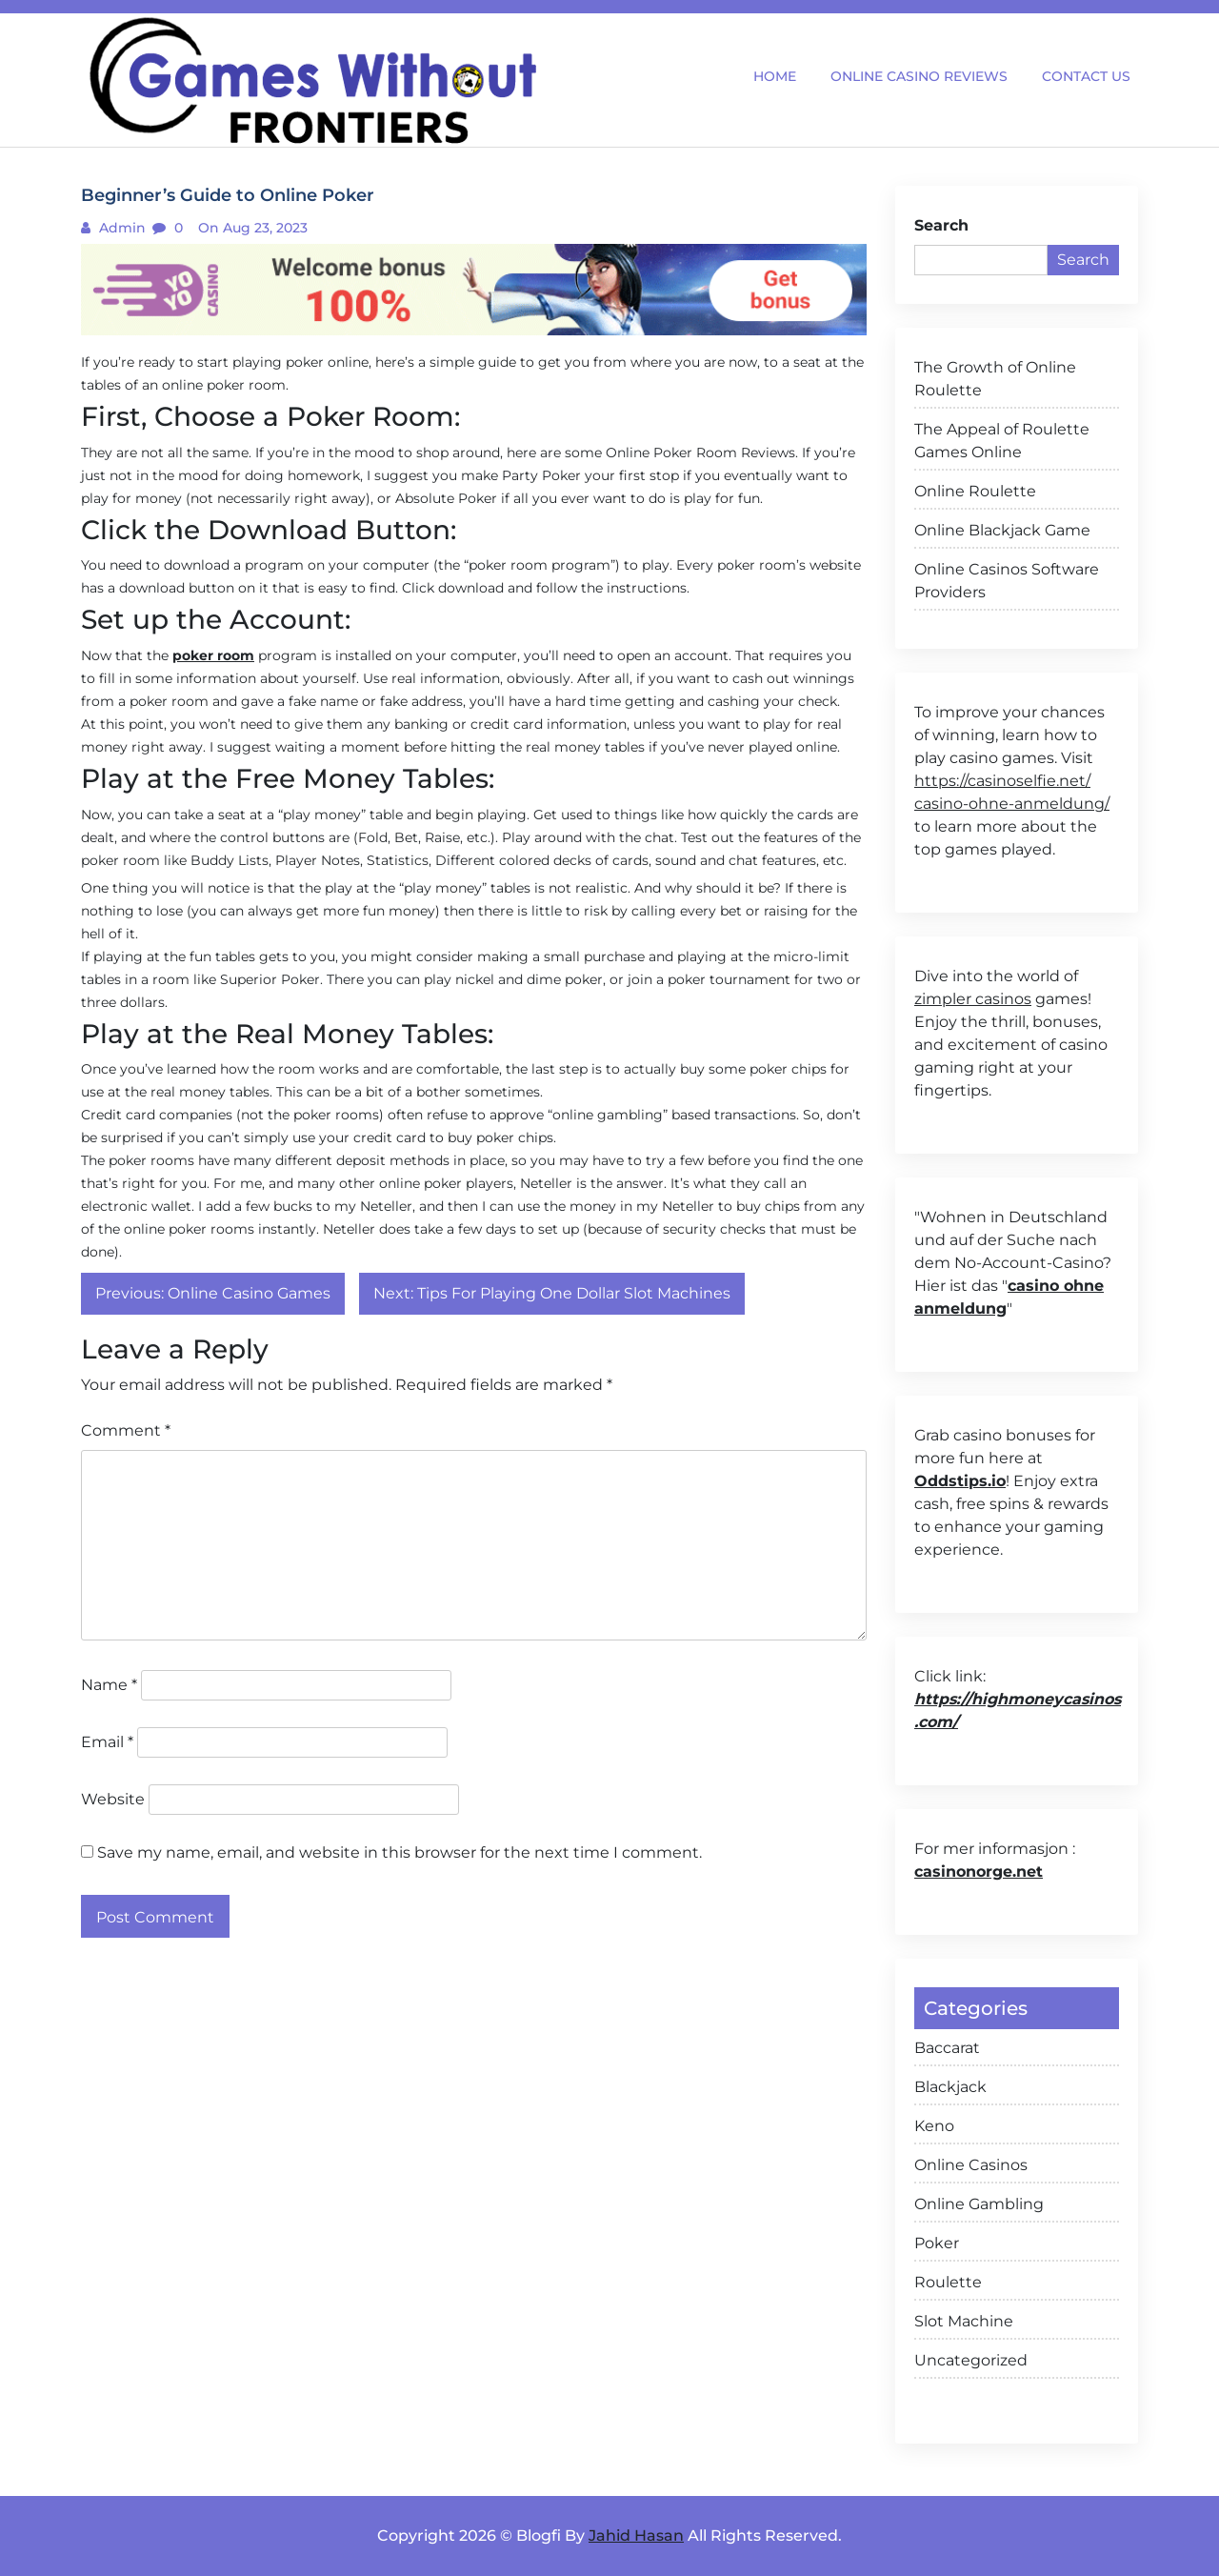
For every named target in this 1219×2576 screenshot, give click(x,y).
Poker (936, 2243)
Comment (125, 1430)
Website (113, 1799)
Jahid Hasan (636, 2535)
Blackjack (950, 2087)
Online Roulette (975, 491)
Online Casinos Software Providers (1006, 580)
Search (941, 225)
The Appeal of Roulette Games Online (1001, 440)
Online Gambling (979, 2204)
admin (120, 227)
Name (109, 1685)
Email (107, 1742)
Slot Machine (963, 2321)
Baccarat (947, 2048)
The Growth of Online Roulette (995, 378)
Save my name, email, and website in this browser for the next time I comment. (399, 1852)
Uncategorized (971, 2360)
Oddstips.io (960, 1481)
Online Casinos (971, 2165)
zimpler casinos (972, 999)
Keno (934, 2126)
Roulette (948, 2282)
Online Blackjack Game (1002, 530)
